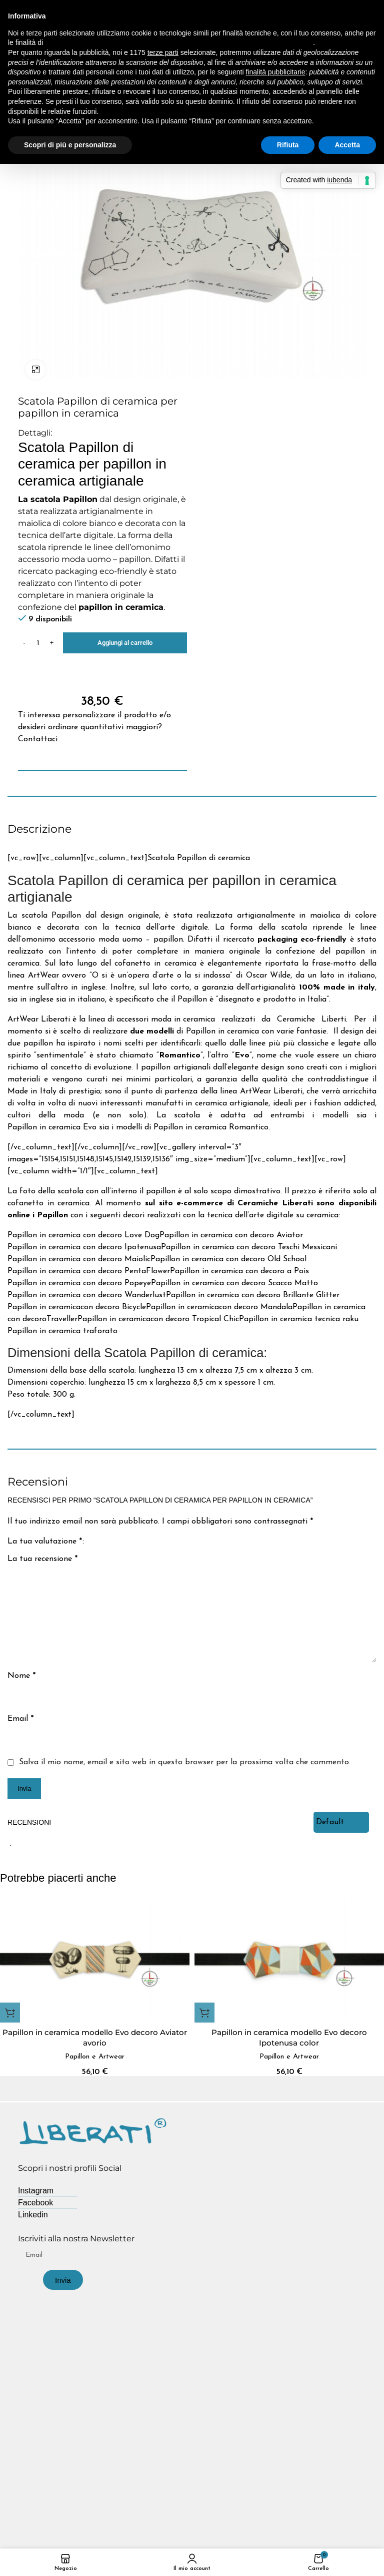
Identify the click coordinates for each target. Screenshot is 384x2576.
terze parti (163, 52)
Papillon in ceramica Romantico (211, 1127)
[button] (10, 2013)
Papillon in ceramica (44, 1307)
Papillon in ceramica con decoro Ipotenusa (84, 1247)
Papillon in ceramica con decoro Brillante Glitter (253, 1295)
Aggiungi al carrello (125, 642)
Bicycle (133, 1307)
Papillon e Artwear (95, 2057)
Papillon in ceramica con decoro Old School (228, 1259)
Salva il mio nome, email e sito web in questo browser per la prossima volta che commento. (184, 1762)
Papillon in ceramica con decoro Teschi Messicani (249, 1247)
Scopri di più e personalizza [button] (70, 145)
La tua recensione (43, 1559)
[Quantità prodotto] (38, 642)
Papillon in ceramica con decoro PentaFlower (89, 1271)
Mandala (275, 1307)
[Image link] (93, 2130)
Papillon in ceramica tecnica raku (298, 1319)
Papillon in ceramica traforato (63, 1331)
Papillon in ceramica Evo (52, 1127)
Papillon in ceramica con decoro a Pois (239, 1271)
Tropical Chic (214, 1319)
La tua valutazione (45, 1542)
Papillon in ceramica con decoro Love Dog (84, 1235)
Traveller (62, 1319)
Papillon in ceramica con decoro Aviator (231, 1235)
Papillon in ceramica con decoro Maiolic (79, 1259)
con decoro (100, 1307)
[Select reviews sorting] (341, 1822)
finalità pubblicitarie (275, 72)
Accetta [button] (347, 145)
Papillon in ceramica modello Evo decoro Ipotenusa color (289, 2038)
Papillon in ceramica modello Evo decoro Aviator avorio (94, 2038)
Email (21, 1719)
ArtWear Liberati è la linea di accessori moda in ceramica (111, 1020)
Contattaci (38, 739)
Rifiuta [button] (288, 145)
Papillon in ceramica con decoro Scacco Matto (234, 1283)
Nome (22, 1676)
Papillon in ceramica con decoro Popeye (79, 1283)
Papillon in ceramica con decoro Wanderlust (87, 1295)
